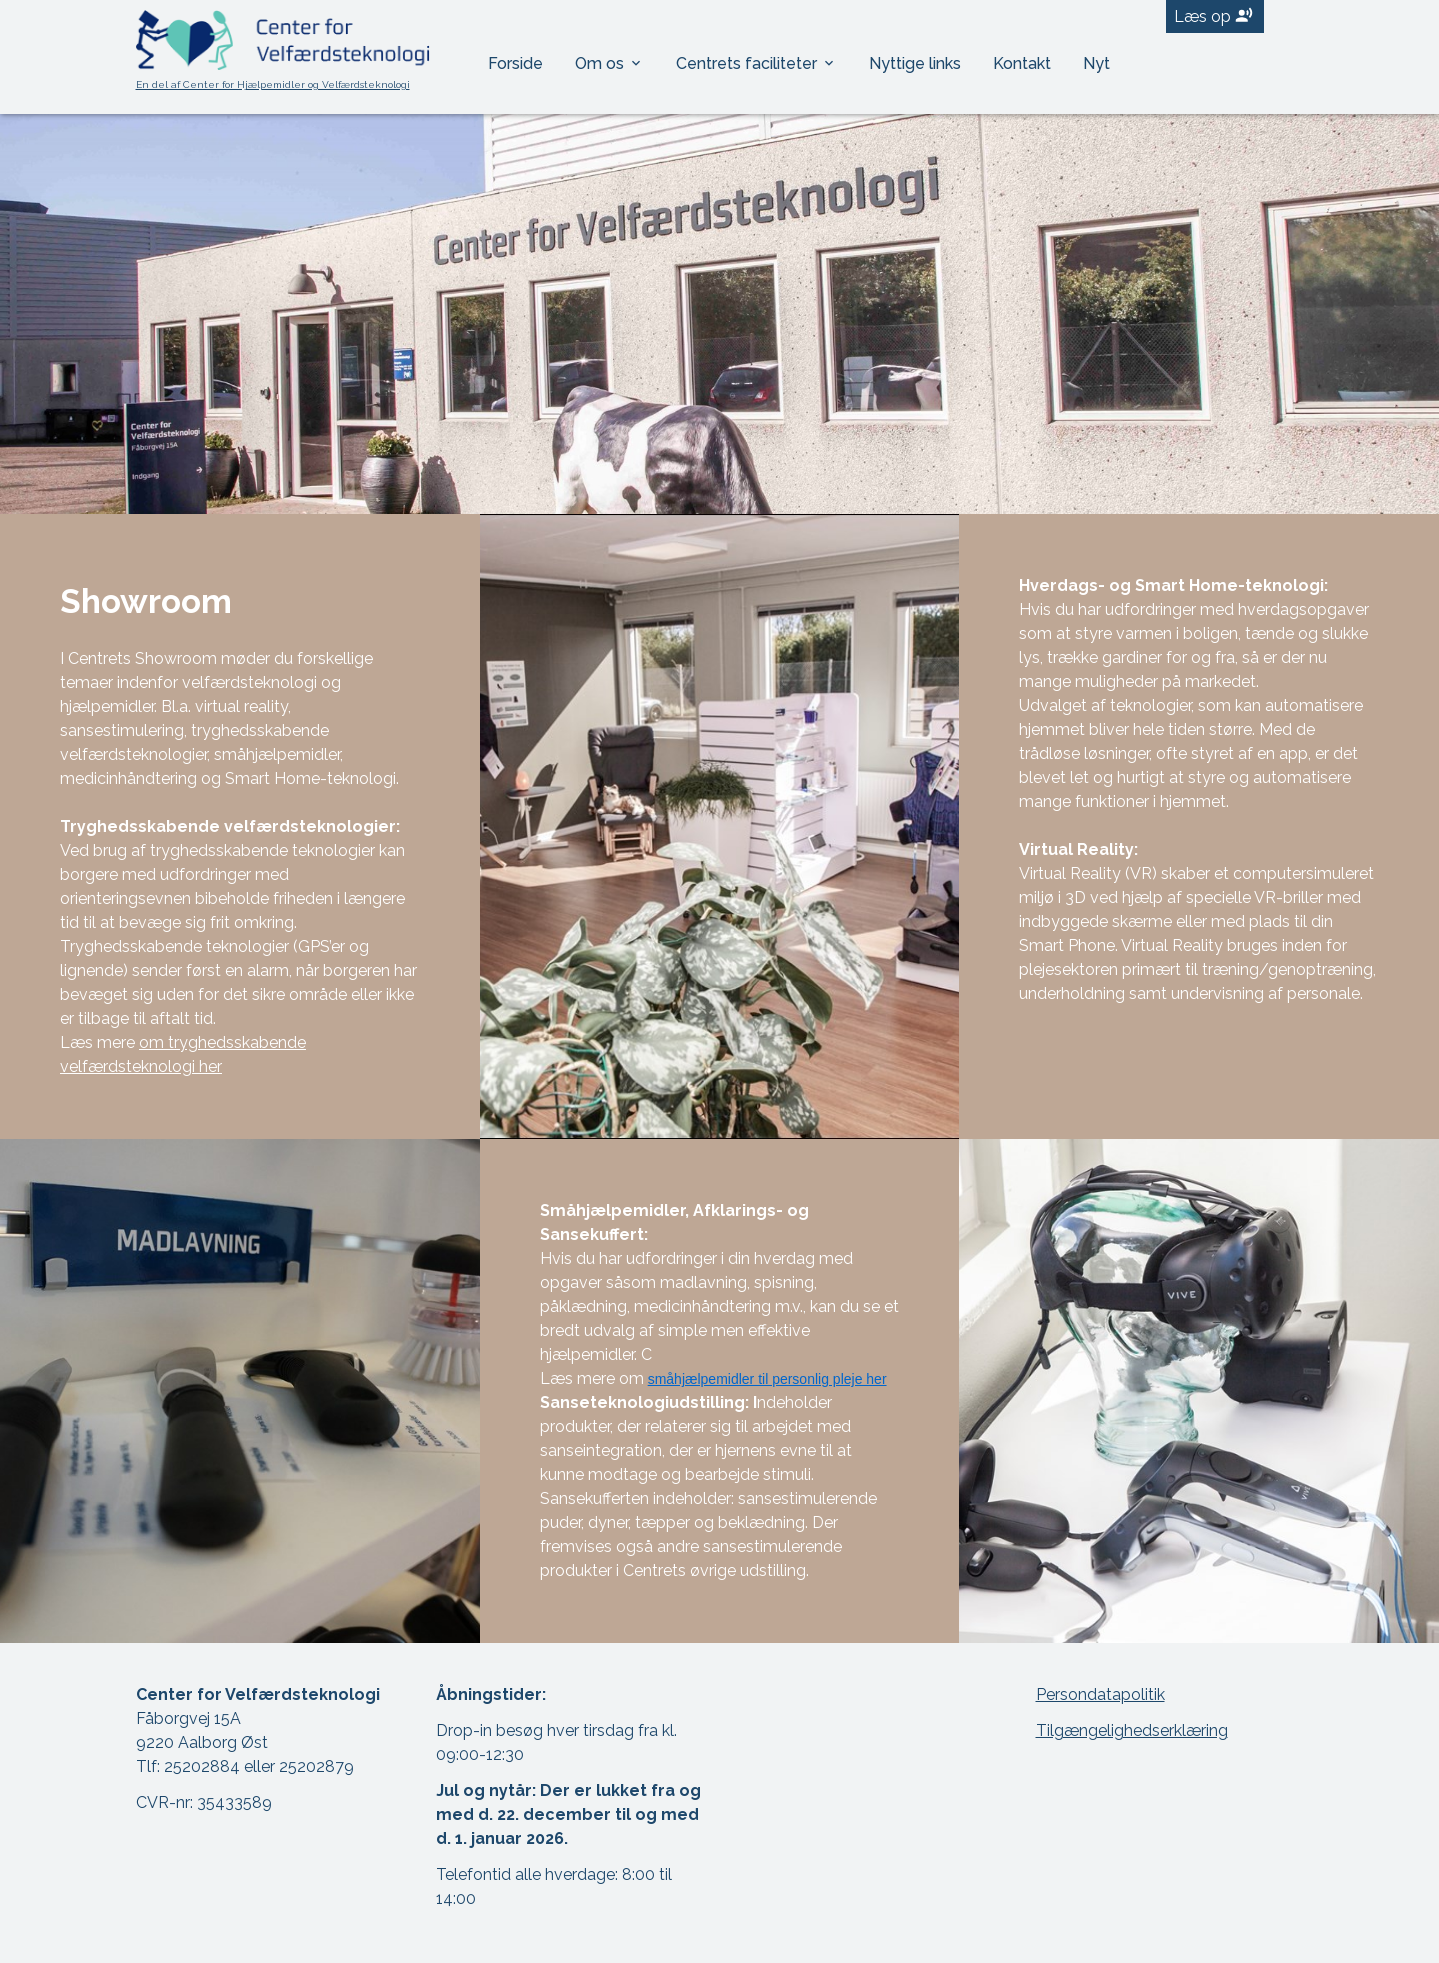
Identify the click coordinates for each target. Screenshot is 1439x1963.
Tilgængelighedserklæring (1132, 1730)
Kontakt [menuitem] (1022, 63)
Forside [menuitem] (515, 63)
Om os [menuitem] (601, 63)
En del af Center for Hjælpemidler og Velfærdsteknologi (273, 84)
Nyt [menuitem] (1096, 63)
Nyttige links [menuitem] (915, 63)
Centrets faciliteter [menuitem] (748, 63)
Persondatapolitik (1100, 1694)
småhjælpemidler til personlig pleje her (767, 1379)
